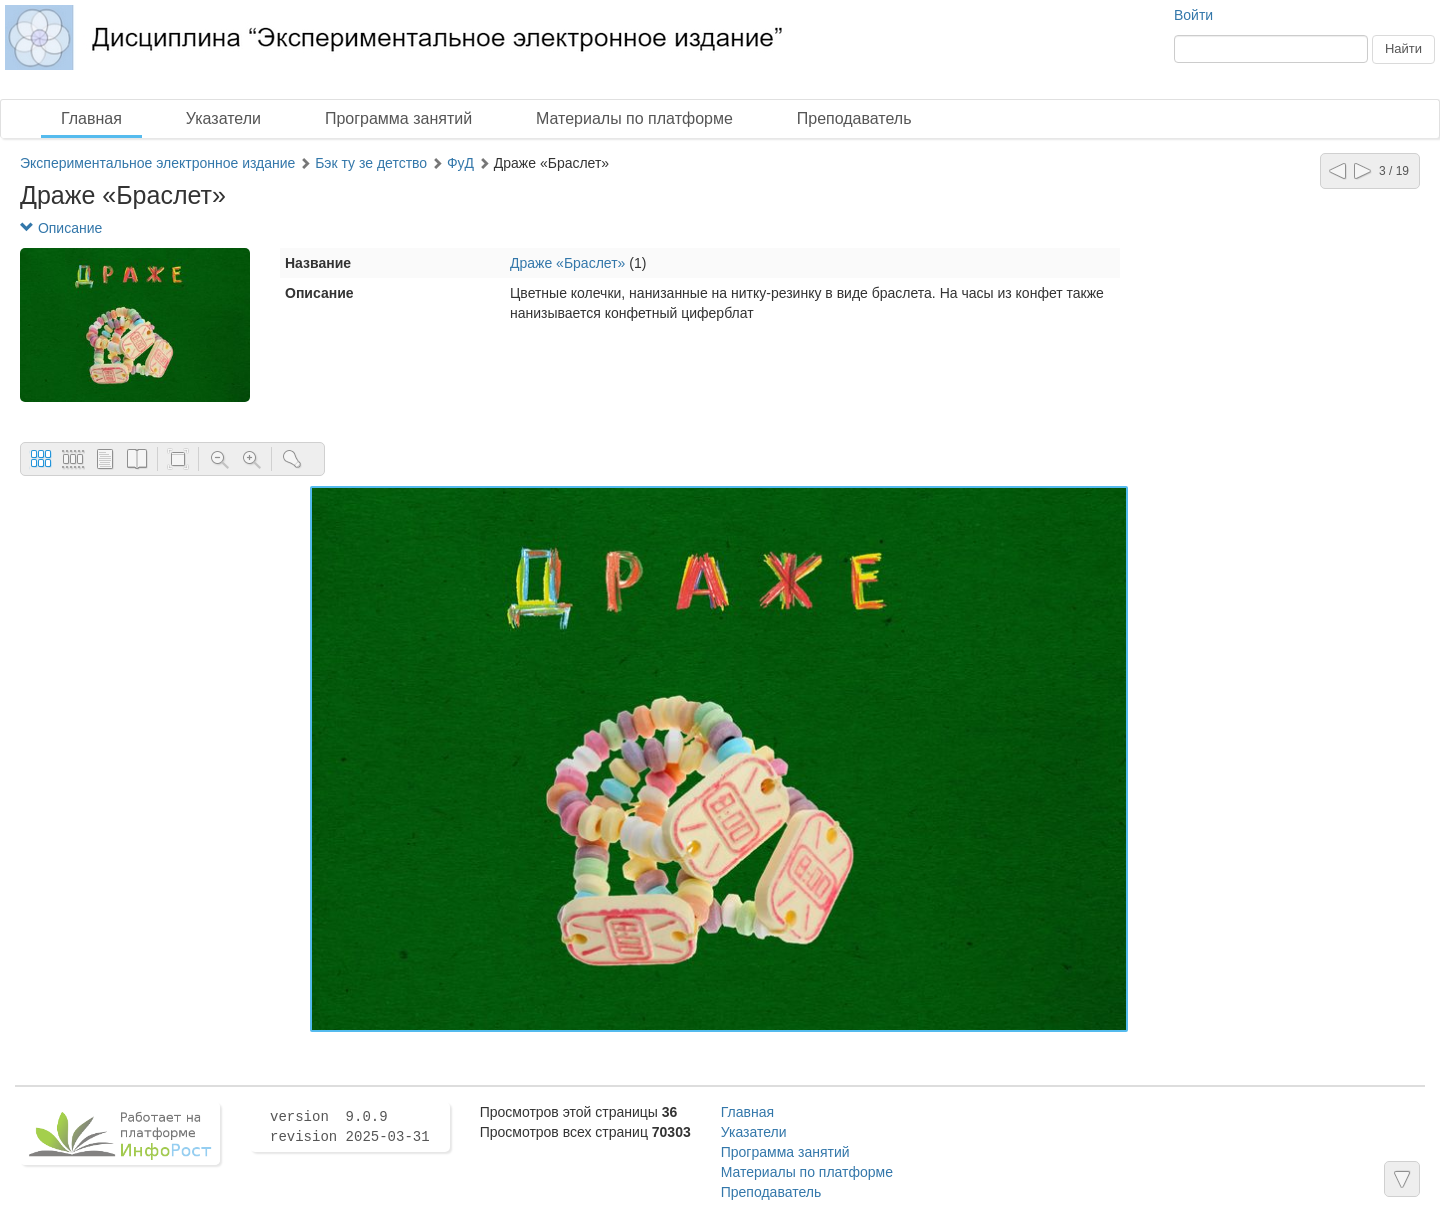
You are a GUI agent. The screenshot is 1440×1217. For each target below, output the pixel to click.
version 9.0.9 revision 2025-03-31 (350, 1127)
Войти (1193, 15)
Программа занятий (398, 118)
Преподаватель (854, 118)
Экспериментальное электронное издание (157, 163)
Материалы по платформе (634, 118)
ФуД (460, 163)
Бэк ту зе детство (371, 163)
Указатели (223, 118)
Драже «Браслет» (567, 263)
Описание (61, 228)
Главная (91, 118)
